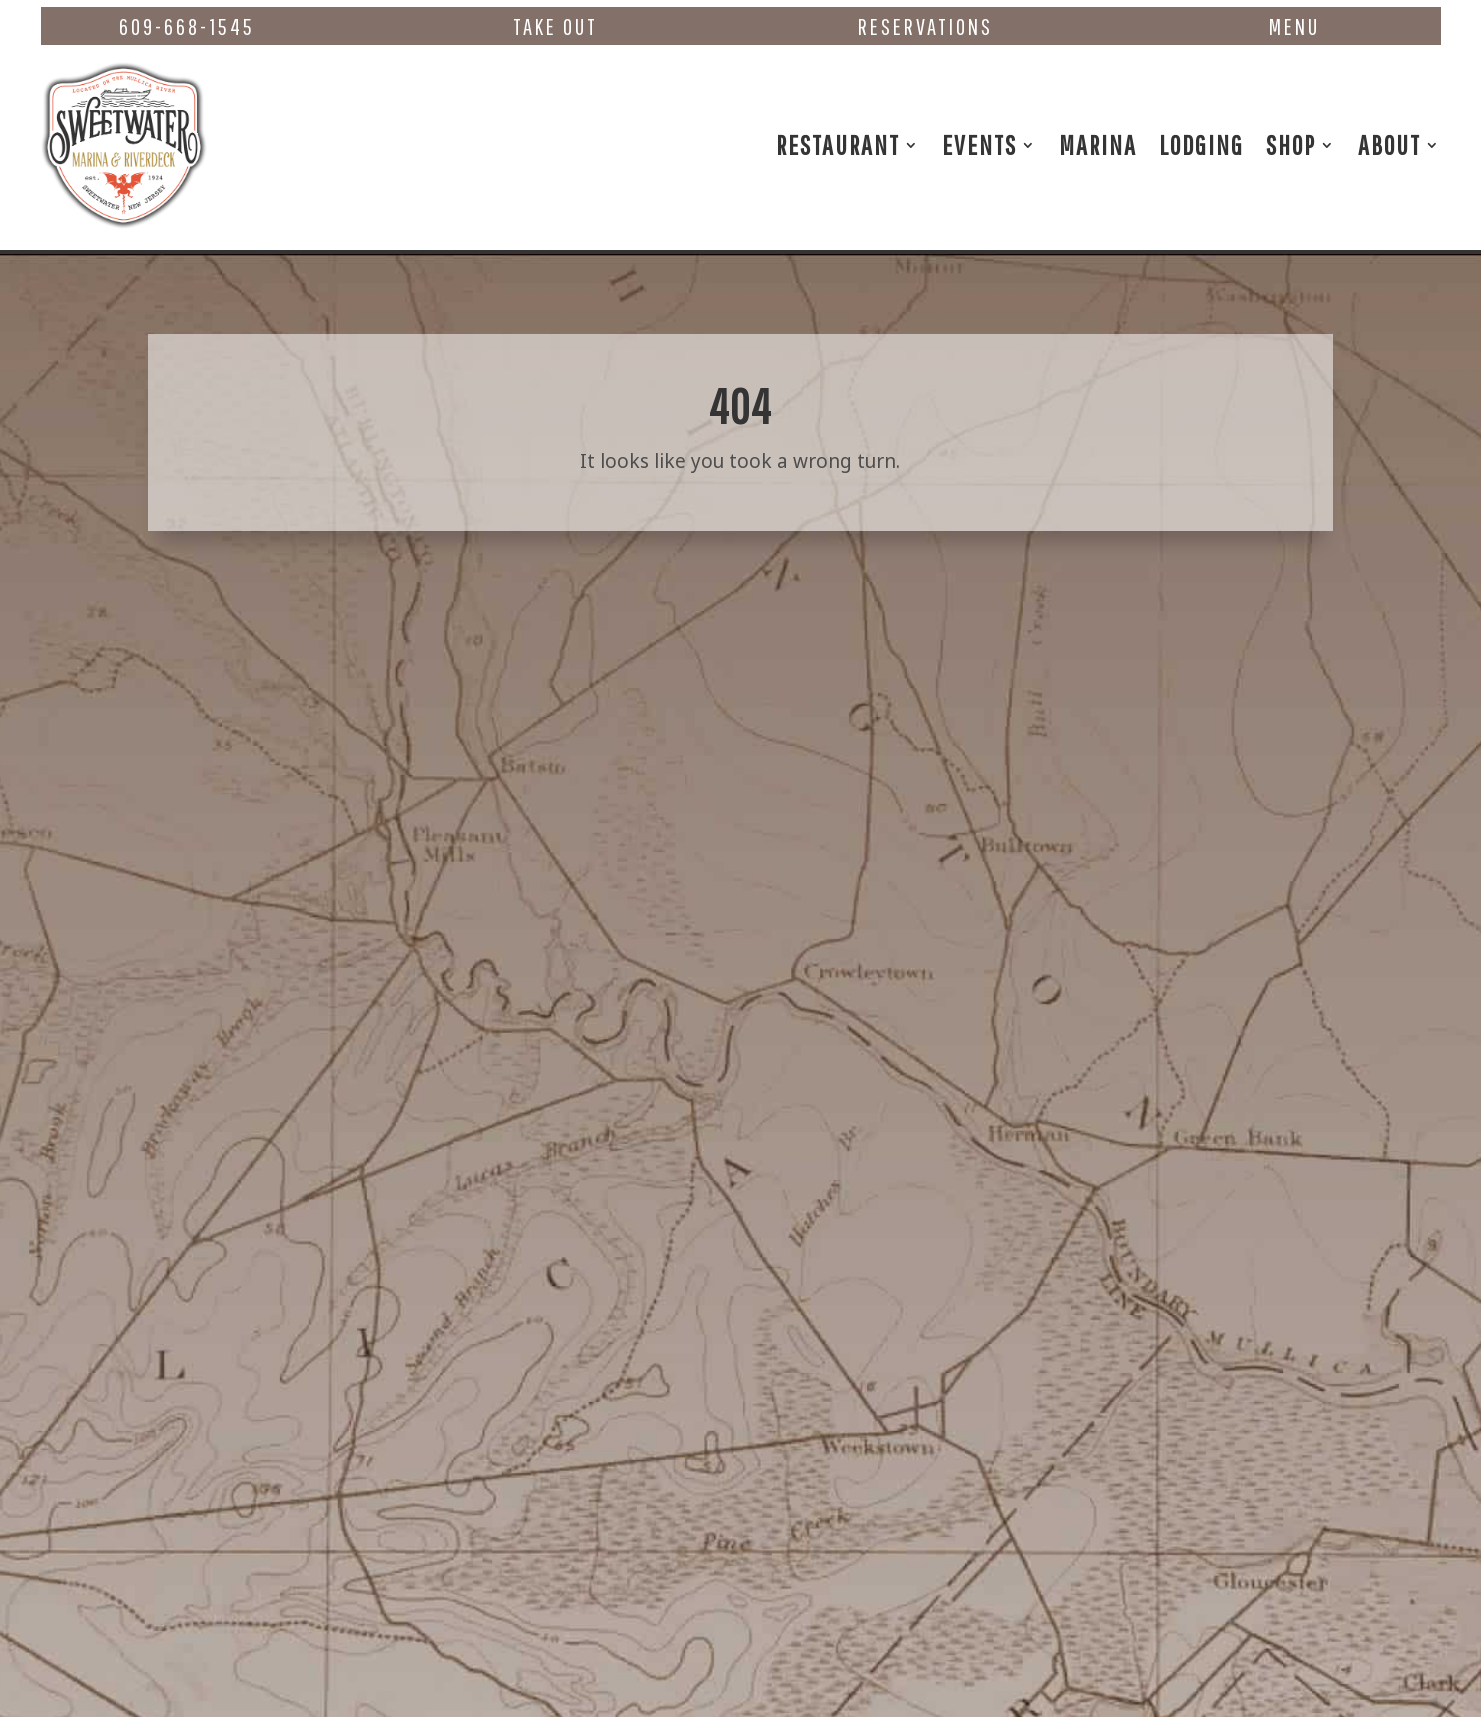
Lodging (1201, 144)
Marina (1098, 144)
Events (979, 144)
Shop (1291, 144)
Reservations (925, 26)
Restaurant (838, 144)
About (1389, 144)
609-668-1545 (187, 26)
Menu (1294, 26)
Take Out (555, 26)
